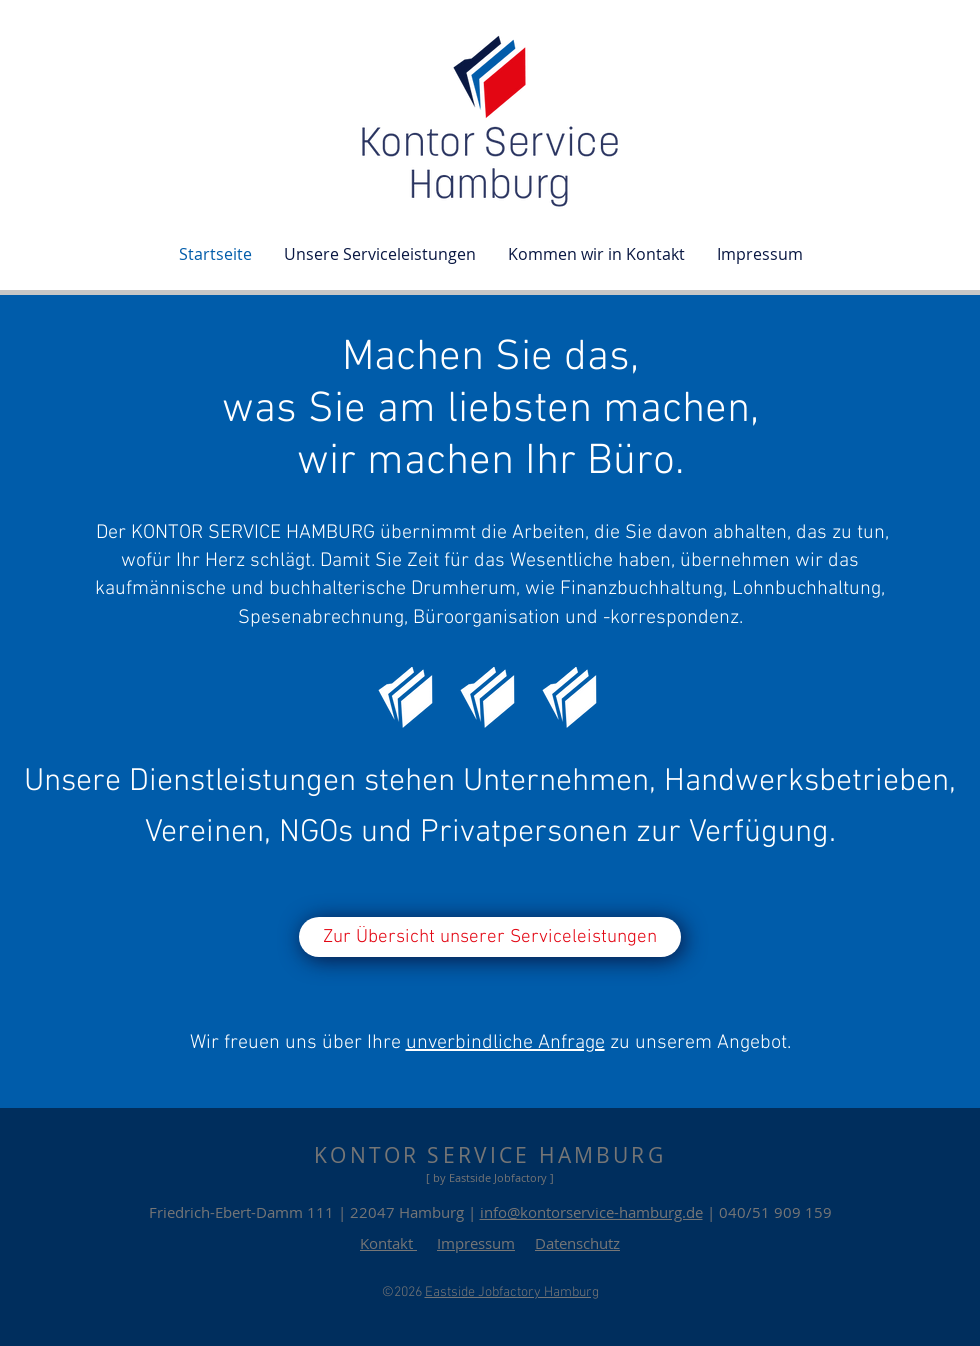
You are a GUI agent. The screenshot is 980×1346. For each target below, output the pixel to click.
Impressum (476, 1243)
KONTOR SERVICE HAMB (463, 1155)
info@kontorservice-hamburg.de (591, 1212)
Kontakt (388, 1243)
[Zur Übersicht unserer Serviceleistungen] (490, 937)
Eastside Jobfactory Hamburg (512, 1292)
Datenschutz (577, 1243)
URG (639, 1155)
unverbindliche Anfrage (505, 1043)
